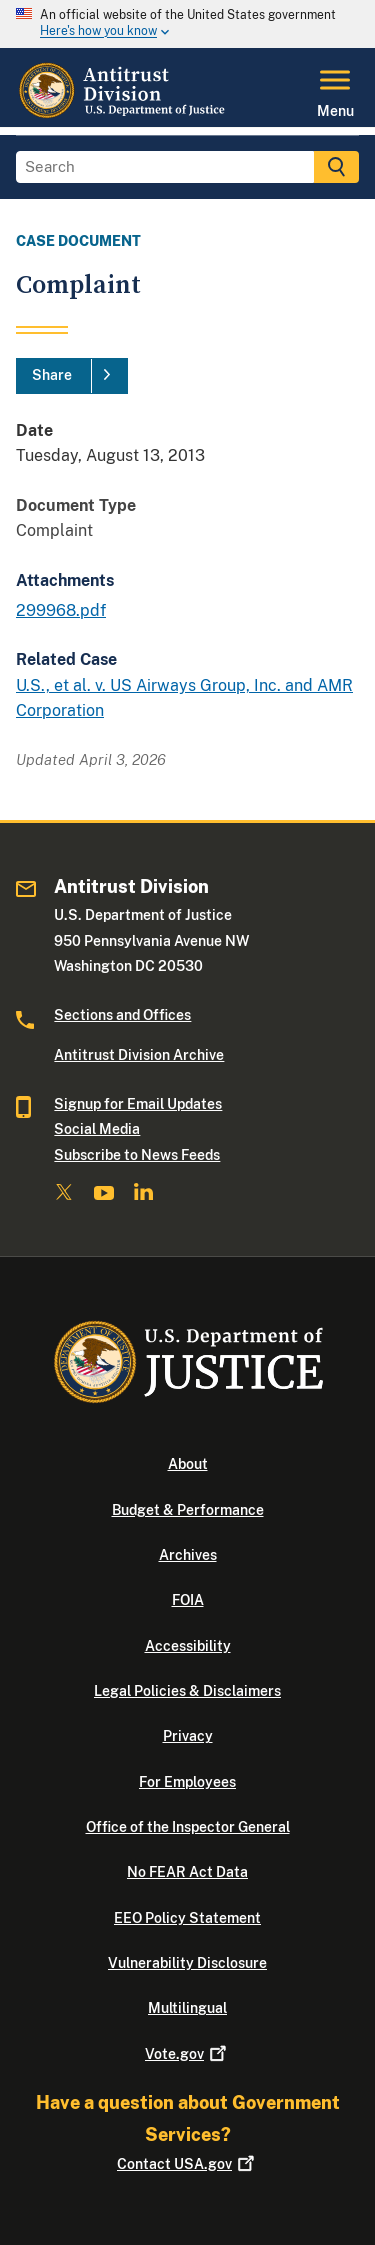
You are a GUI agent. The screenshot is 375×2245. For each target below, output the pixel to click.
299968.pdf (61, 610)
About (188, 1464)
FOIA (188, 1600)
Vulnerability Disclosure (187, 1963)
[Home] (124, 115)
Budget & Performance (188, 1510)
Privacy (188, 1736)
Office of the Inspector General (188, 1827)
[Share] (72, 376)
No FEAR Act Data (187, 1872)
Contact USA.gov (187, 2164)
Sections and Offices (122, 1015)
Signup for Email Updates (138, 1104)
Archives (188, 1555)
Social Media (97, 1129)
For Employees (187, 1782)
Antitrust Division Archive (139, 1055)
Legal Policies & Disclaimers (187, 1691)
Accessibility (188, 1646)
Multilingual (187, 2008)
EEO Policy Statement (187, 1918)
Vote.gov (187, 2054)
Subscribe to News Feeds (137, 1155)
